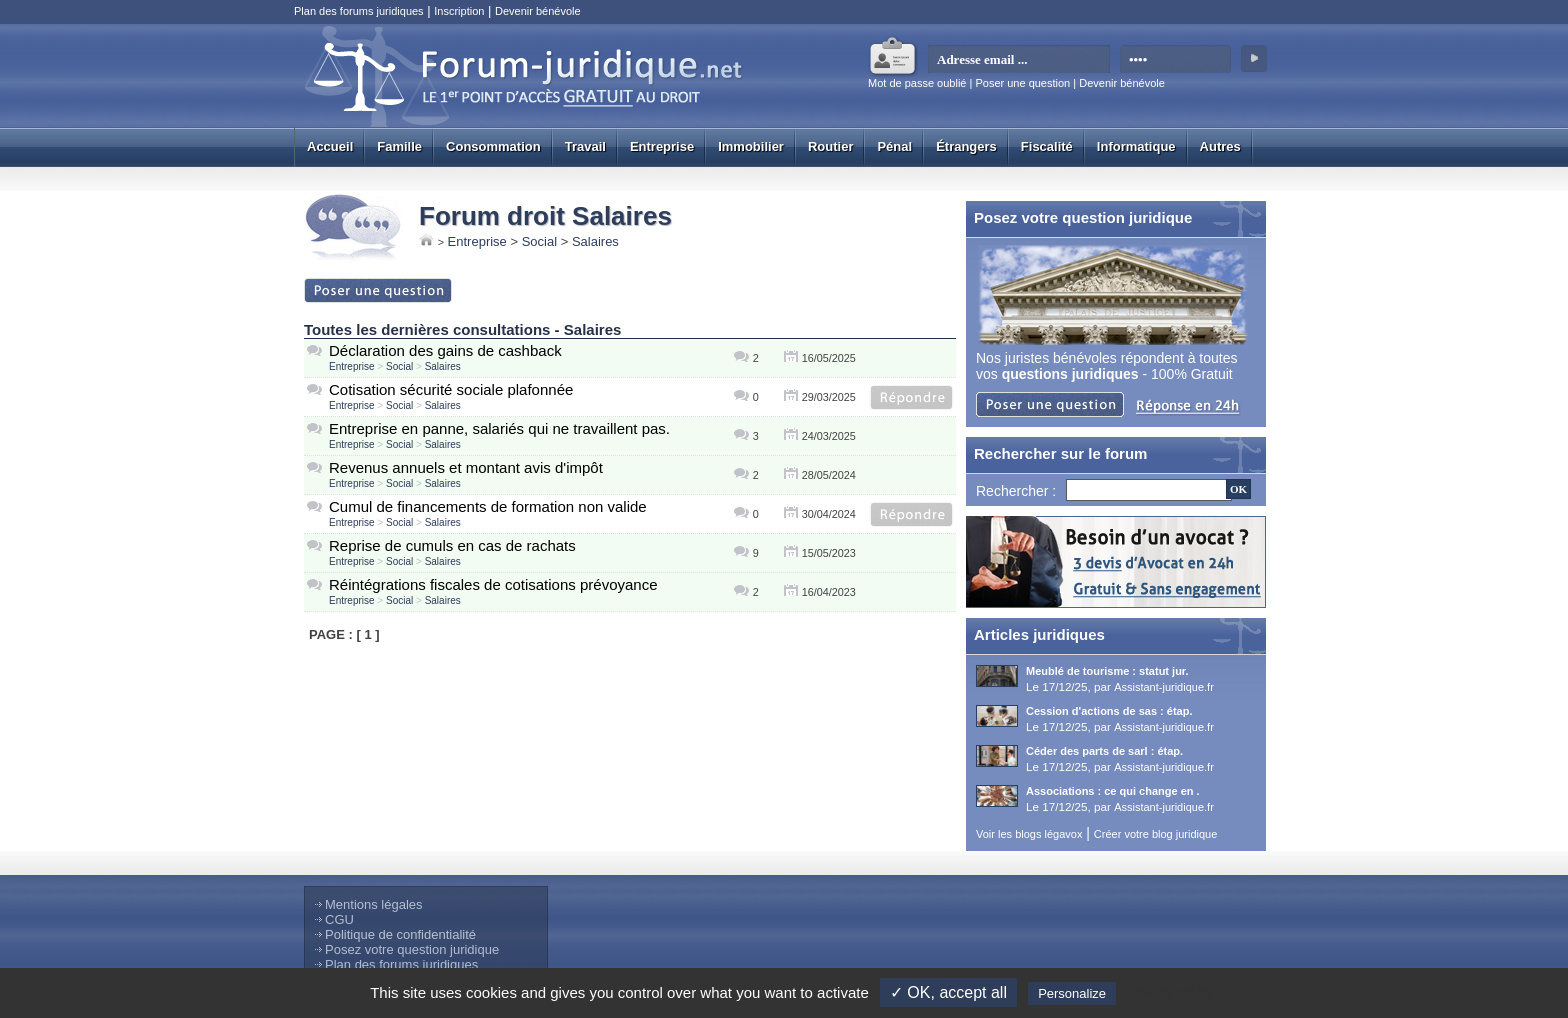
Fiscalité (1047, 146)
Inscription (459, 11)
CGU (339, 919)
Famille (399, 146)
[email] (1019, 60)
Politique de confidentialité (400, 934)
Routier (831, 146)
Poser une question (1022, 83)
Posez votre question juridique (412, 949)
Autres (1220, 146)
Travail (585, 146)
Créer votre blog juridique (1156, 834)
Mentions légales (374, 904)
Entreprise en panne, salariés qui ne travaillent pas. (499, 428)
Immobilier (751, 146)
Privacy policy (1169, 993)
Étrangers (966, 146)
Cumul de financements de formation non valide (488, 506)
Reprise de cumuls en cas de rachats (452, 545)
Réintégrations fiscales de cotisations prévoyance (493, 584)
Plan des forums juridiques (359, 11)
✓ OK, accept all (948, 992)
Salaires (595, 241)
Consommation (493, 146)
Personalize (1072, 993)
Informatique (1136, 146)
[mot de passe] (1176, 60)
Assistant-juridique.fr (1164, 687)
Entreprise (662, 146)
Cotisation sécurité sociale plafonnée (451, 389)
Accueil (330, 146)
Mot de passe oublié (917, 83)
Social (539, 241)
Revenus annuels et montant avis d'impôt (466, 467)
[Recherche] (1149, 490)
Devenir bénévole (538, 11)
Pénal (894, 146)
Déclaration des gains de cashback (445, 350)
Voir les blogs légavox (1029, 834)
